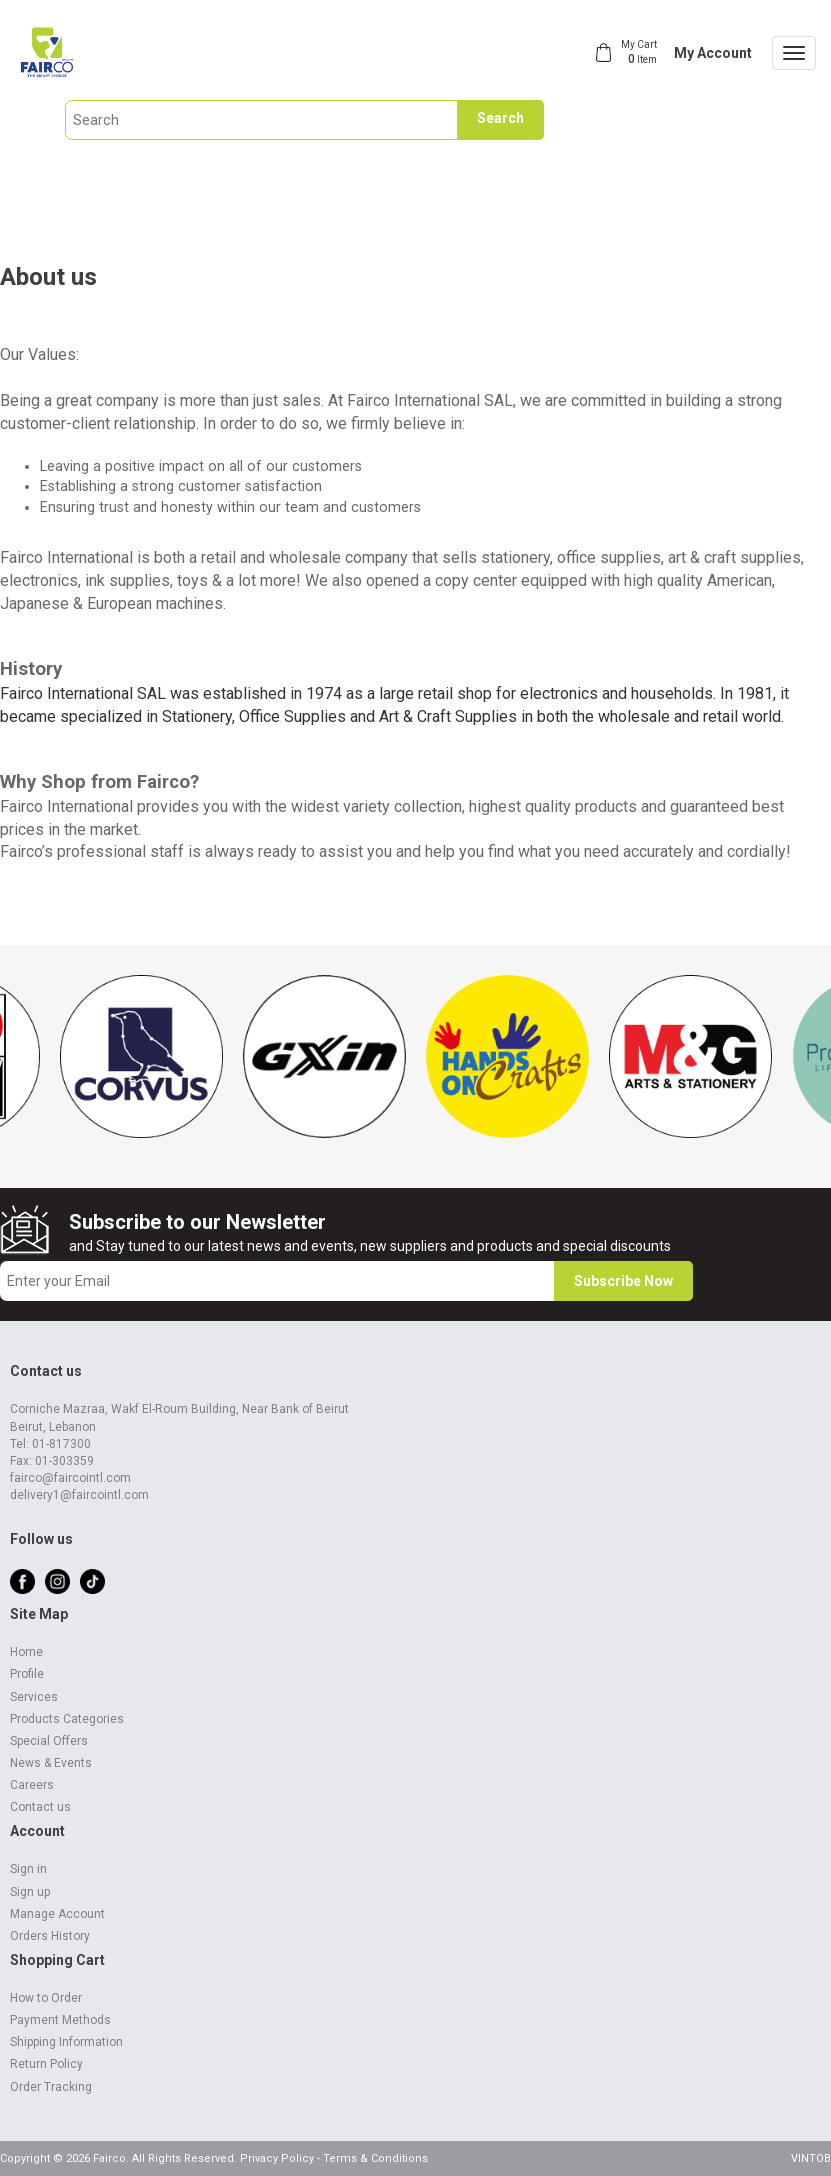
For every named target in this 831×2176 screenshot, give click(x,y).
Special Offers (49, 1741)
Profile (27, 1674)
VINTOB (811, 2158)
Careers (32, 1785)
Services (34, 1697)
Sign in (28, 1869)
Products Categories (67, 1719)
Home (26, 1652)
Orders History (50, 1936)
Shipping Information (66, 2042)
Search (500, 118)
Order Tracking (51, 2087)
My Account (713, 53)
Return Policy (46, 2064)
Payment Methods (60, 2020)
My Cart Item (639, 52)
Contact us (40, 1807)
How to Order (46, 1998)
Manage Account (57, 1914)
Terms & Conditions (375, 2158)
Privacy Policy (277, 2158)
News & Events (51, 1763)
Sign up (30, 1892)
